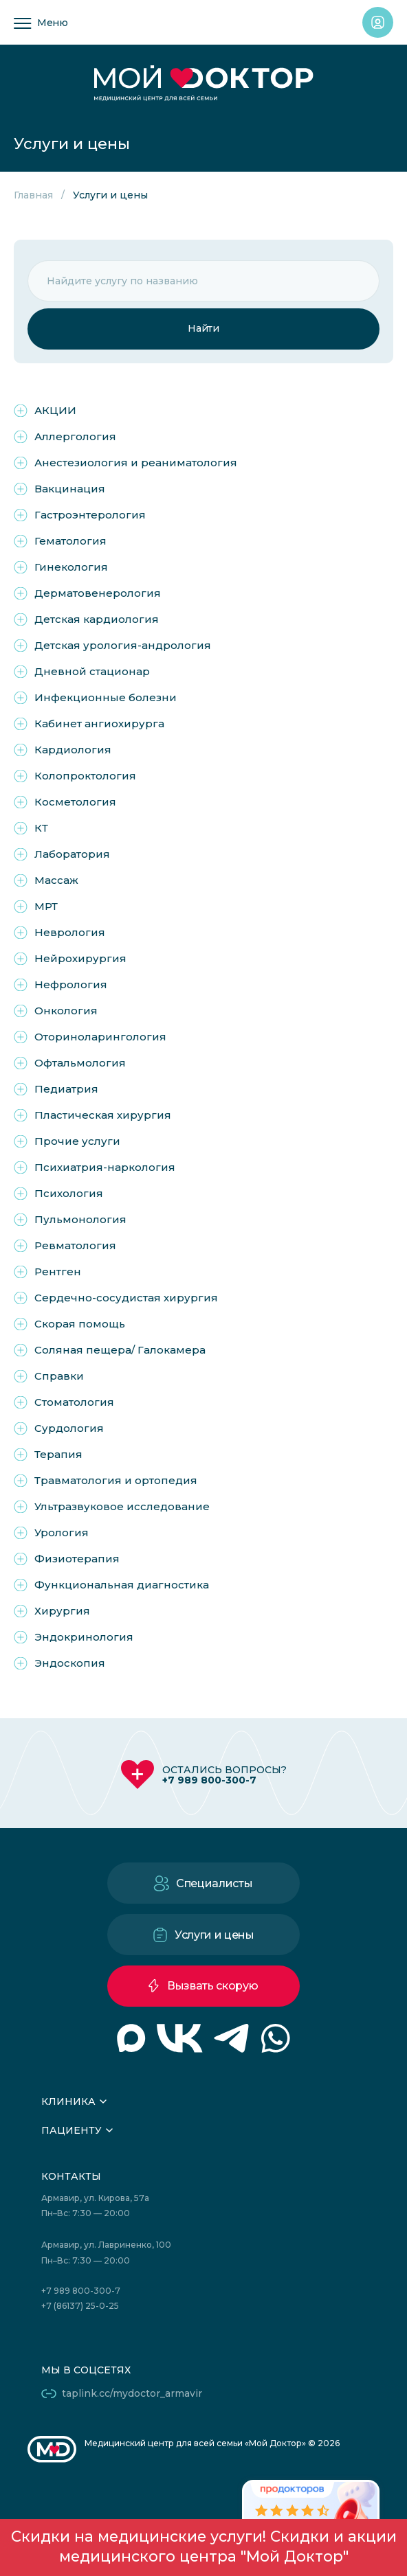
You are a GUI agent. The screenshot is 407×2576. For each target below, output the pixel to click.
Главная (33, 195)
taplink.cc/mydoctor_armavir (132, 2393)
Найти (203, 328)
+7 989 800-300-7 (209, 1780)
